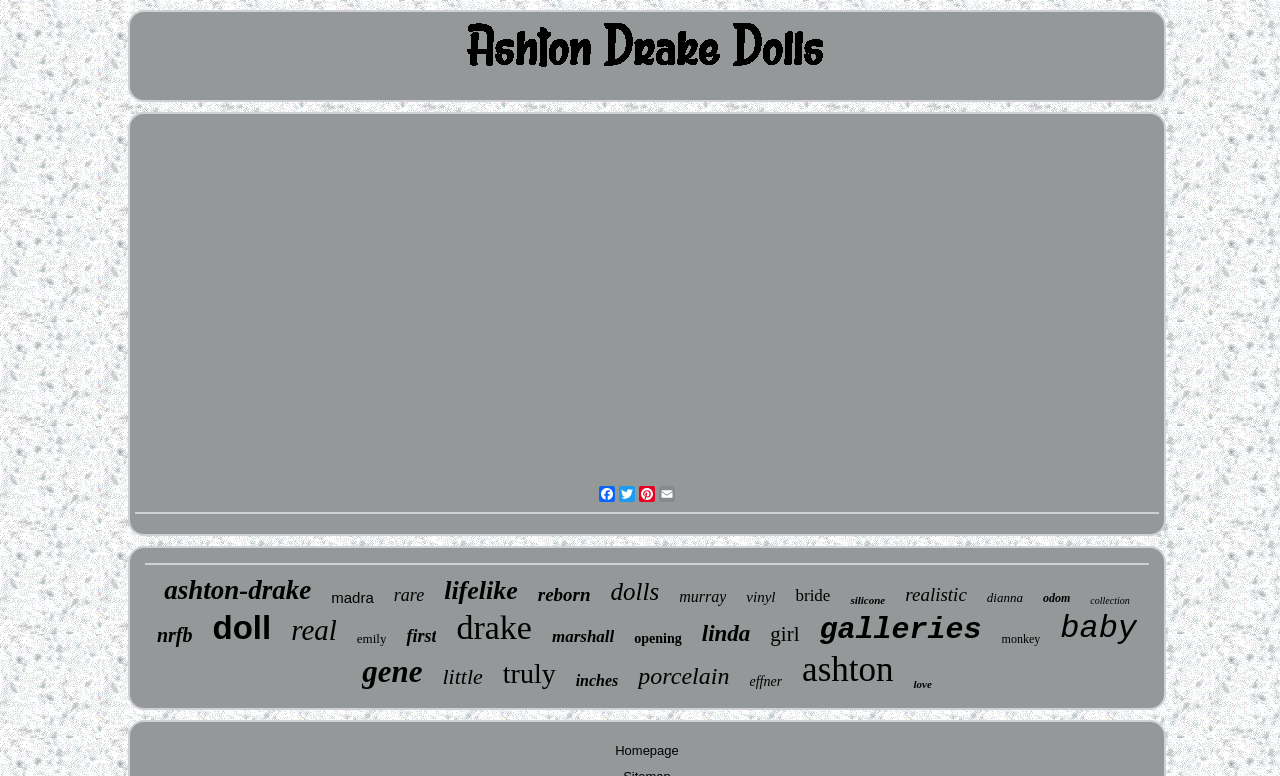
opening (657, 638)
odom (1056, 598)
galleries (901, 630)
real (314, 630)
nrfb (175, 635)
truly (529, 673)
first (421, 636)
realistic (936, 594)
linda (726, 633)
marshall (583, 636)
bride (812, 595)
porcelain (683, 676)
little (462, 676)
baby (1098, 628)
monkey (1021, 639)
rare (409, 595)
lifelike (481, 590)
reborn (564, 594)
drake (494, 627)
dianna (1005, 597)
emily (372, 638)
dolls (635, 591)
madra (352, 597)
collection (1109, 600)
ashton (847, 669)
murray (702, 596)
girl (784, 634)
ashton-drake (237, 590)
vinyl (760, 597)
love (922, 684)
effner (765, 681)
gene (392, 671)
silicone (867, 600)
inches (597, 680)
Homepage (647, 750)
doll (242, 627)
